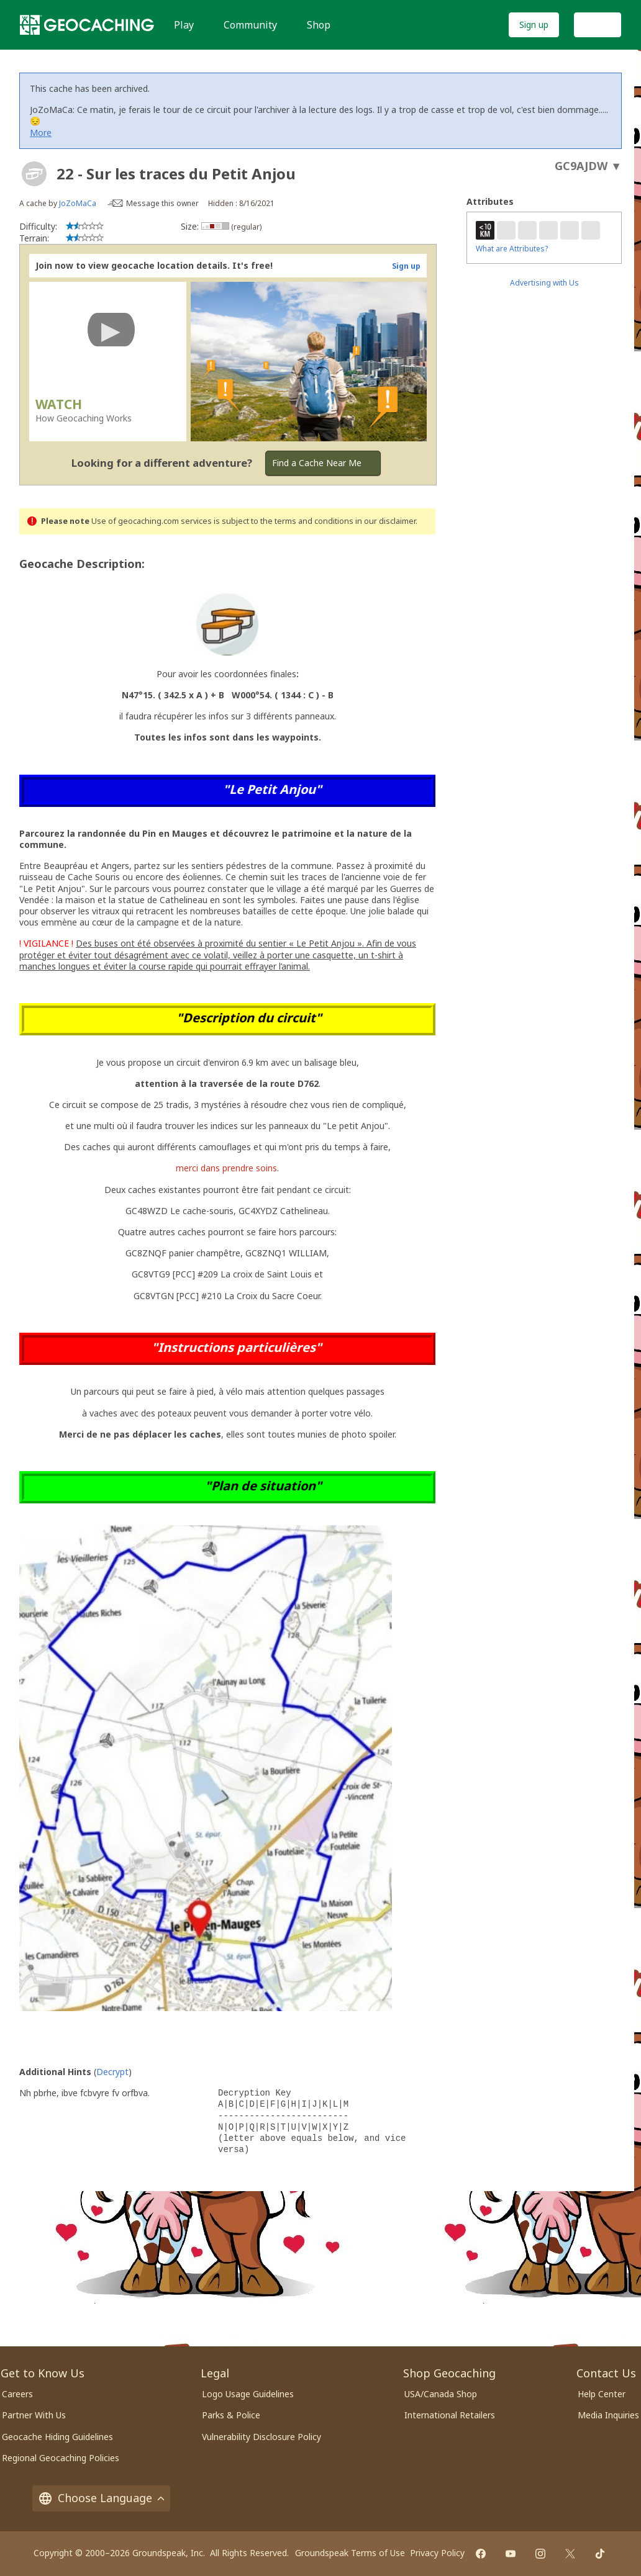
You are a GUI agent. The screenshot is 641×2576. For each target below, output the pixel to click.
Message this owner (162, 203)
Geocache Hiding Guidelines (57, 2437)
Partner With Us (34, 2415)
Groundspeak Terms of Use (350, 2553)
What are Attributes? (512, 248)
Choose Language (101, 2497)
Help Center (601, 2394)
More (41, 132)
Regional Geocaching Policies (60, 2458)
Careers (17, 2394)
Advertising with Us (544, 282)
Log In (597, 24)
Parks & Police (231, 2415)
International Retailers (449, 2415)
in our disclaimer (385, 521)
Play (184, 25)
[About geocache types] (34, 174)
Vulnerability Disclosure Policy (261, 2437)
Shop (318, 25)
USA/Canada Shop (440, 2394)
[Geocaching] (87, 24)
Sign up (533, 24)
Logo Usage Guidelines (248, 2394)
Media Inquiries (608, 2415)
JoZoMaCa (77, 203)
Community (250, 25)
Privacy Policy (437, 2553)
